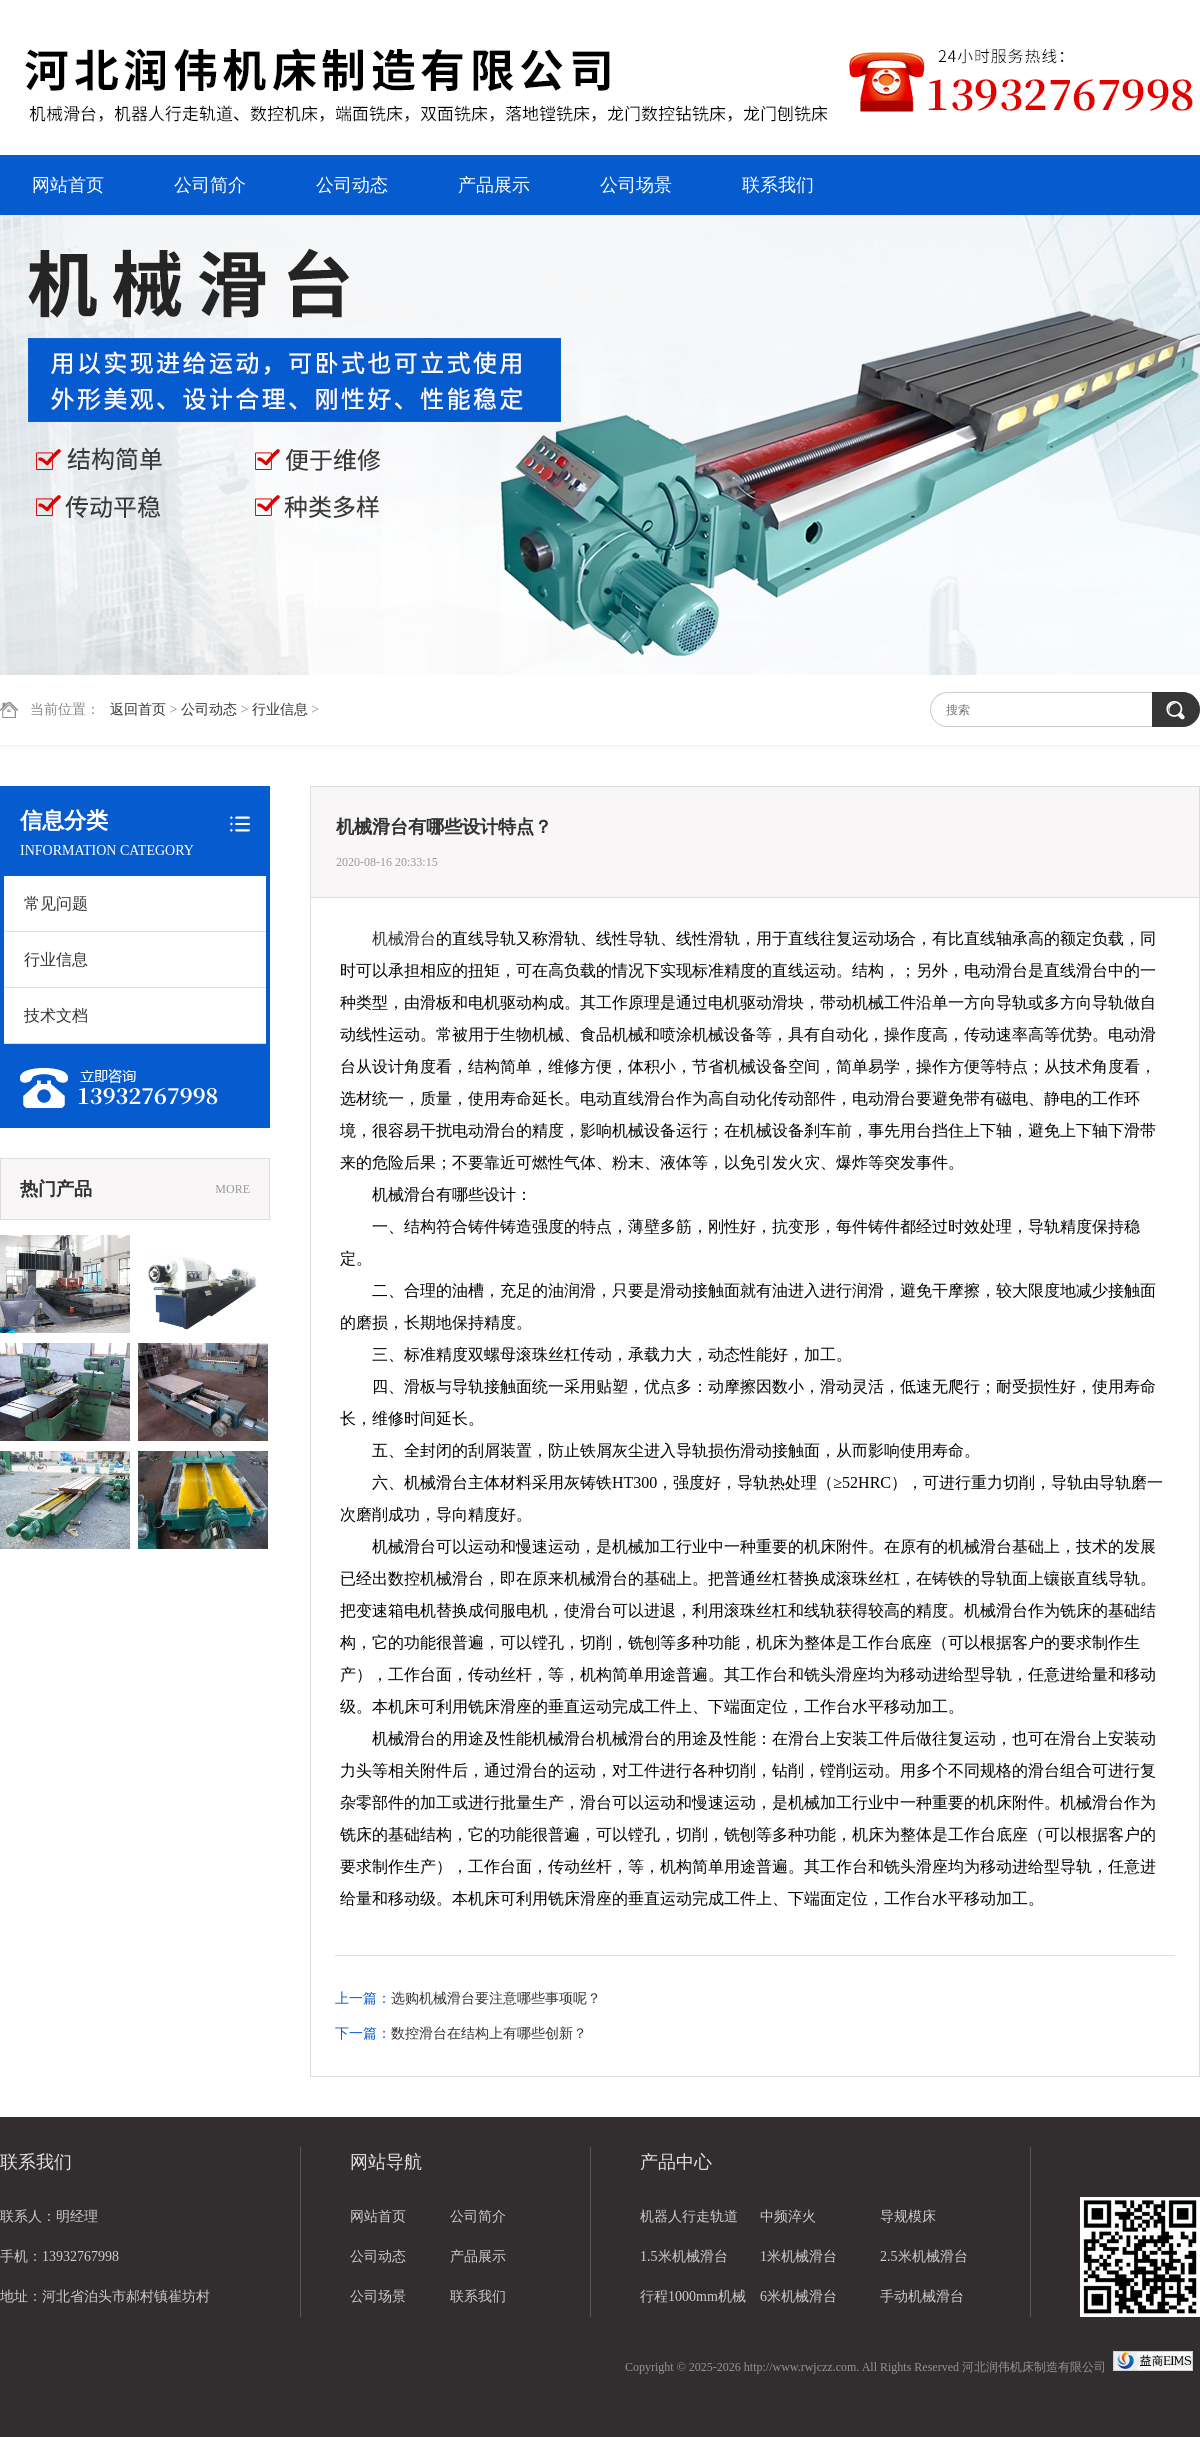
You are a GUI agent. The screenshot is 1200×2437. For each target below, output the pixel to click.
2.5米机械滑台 (924, 2256)
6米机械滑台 (798, 2296)
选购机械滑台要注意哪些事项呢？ (496, 1998)
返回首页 (138, 709)
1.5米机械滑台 (684, 2256)
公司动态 (352, 185)
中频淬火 (788, 2216)
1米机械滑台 (798, 2256)
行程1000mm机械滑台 (693, 2303)
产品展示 (494, 185)
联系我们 (778, 185)
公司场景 (636, 185)
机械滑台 (404, 938)
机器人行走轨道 (689, 2216)
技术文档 (56, 1015)
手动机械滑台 (922, 2296)
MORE (232, 1189)
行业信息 (280, 709)
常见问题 (56, 903)
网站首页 (68, 185)
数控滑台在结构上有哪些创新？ (489, 2033)
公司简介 (210, 185)
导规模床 (908, 2216)
